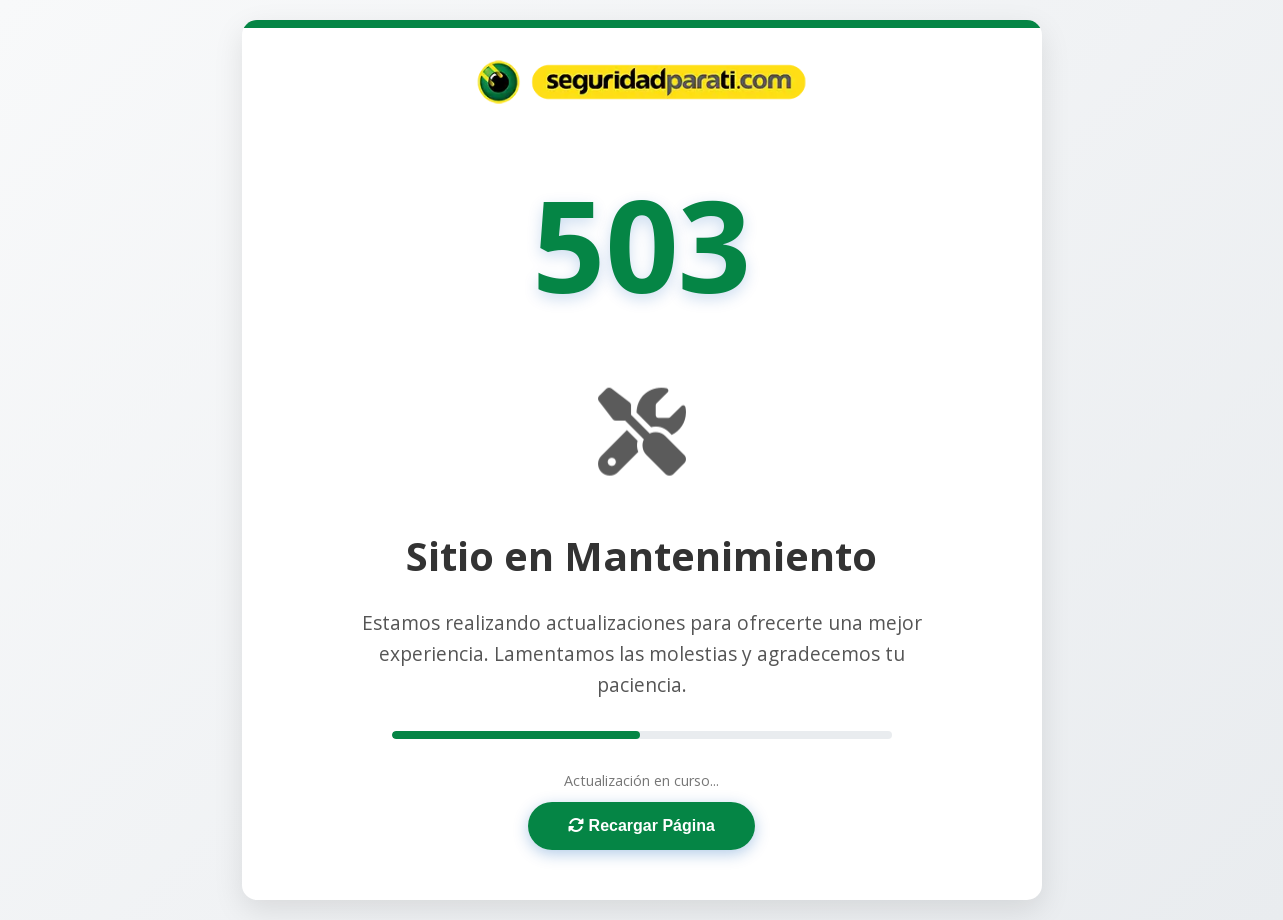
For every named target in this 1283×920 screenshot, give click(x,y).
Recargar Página (641, 825)
